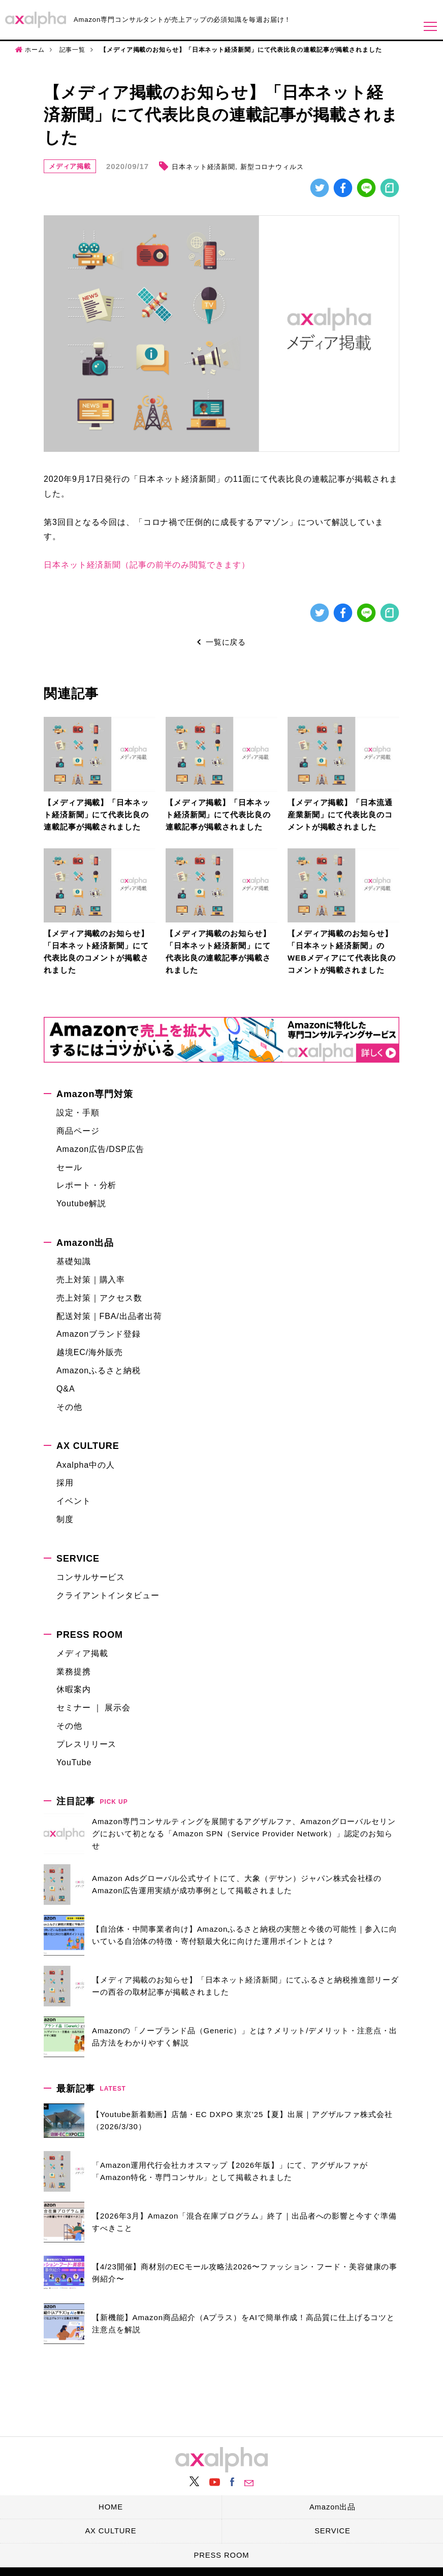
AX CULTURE (87, 1446)
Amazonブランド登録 (98, 1334)
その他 (69, 1407)
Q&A (65, 1388)
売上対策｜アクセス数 (99, 1298)
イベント (73, 1501)
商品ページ (78, 1131)
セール (69, 1167)
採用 (65, 1483)
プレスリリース (86, 1744)
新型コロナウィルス (273, 167)
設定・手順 (78, 1113)
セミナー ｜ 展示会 (93, 1708)
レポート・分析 (86, 1185)
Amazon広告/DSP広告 (100, 1149)
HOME (111, 2504)
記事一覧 (72, 49)
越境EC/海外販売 (89, 1352)
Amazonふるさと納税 (98, 1371)
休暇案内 (73, 1690)
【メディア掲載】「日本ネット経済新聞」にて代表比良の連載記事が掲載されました (96, 814)
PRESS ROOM (89, 1635)
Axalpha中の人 (85, 1465)
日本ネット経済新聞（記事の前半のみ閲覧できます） (147, 564)
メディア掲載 (70, 166)
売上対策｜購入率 (90, 1280)
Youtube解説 (81, 1204)
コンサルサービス (90, 1577)
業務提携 (73, 1671)
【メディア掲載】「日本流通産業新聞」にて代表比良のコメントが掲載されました (340, 814)
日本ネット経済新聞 (204, 167)
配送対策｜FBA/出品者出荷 (109, 1316)
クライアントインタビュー (108, 1595)
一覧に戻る (226, 642)
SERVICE (78, 1559)
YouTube (73, 1762)
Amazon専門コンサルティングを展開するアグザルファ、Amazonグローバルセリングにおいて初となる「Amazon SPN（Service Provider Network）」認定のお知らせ (244, 1833)
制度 (65, 1519)
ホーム (35, 49)
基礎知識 (73, 1262)
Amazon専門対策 (94, 1094)
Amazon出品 (85, 1243)
